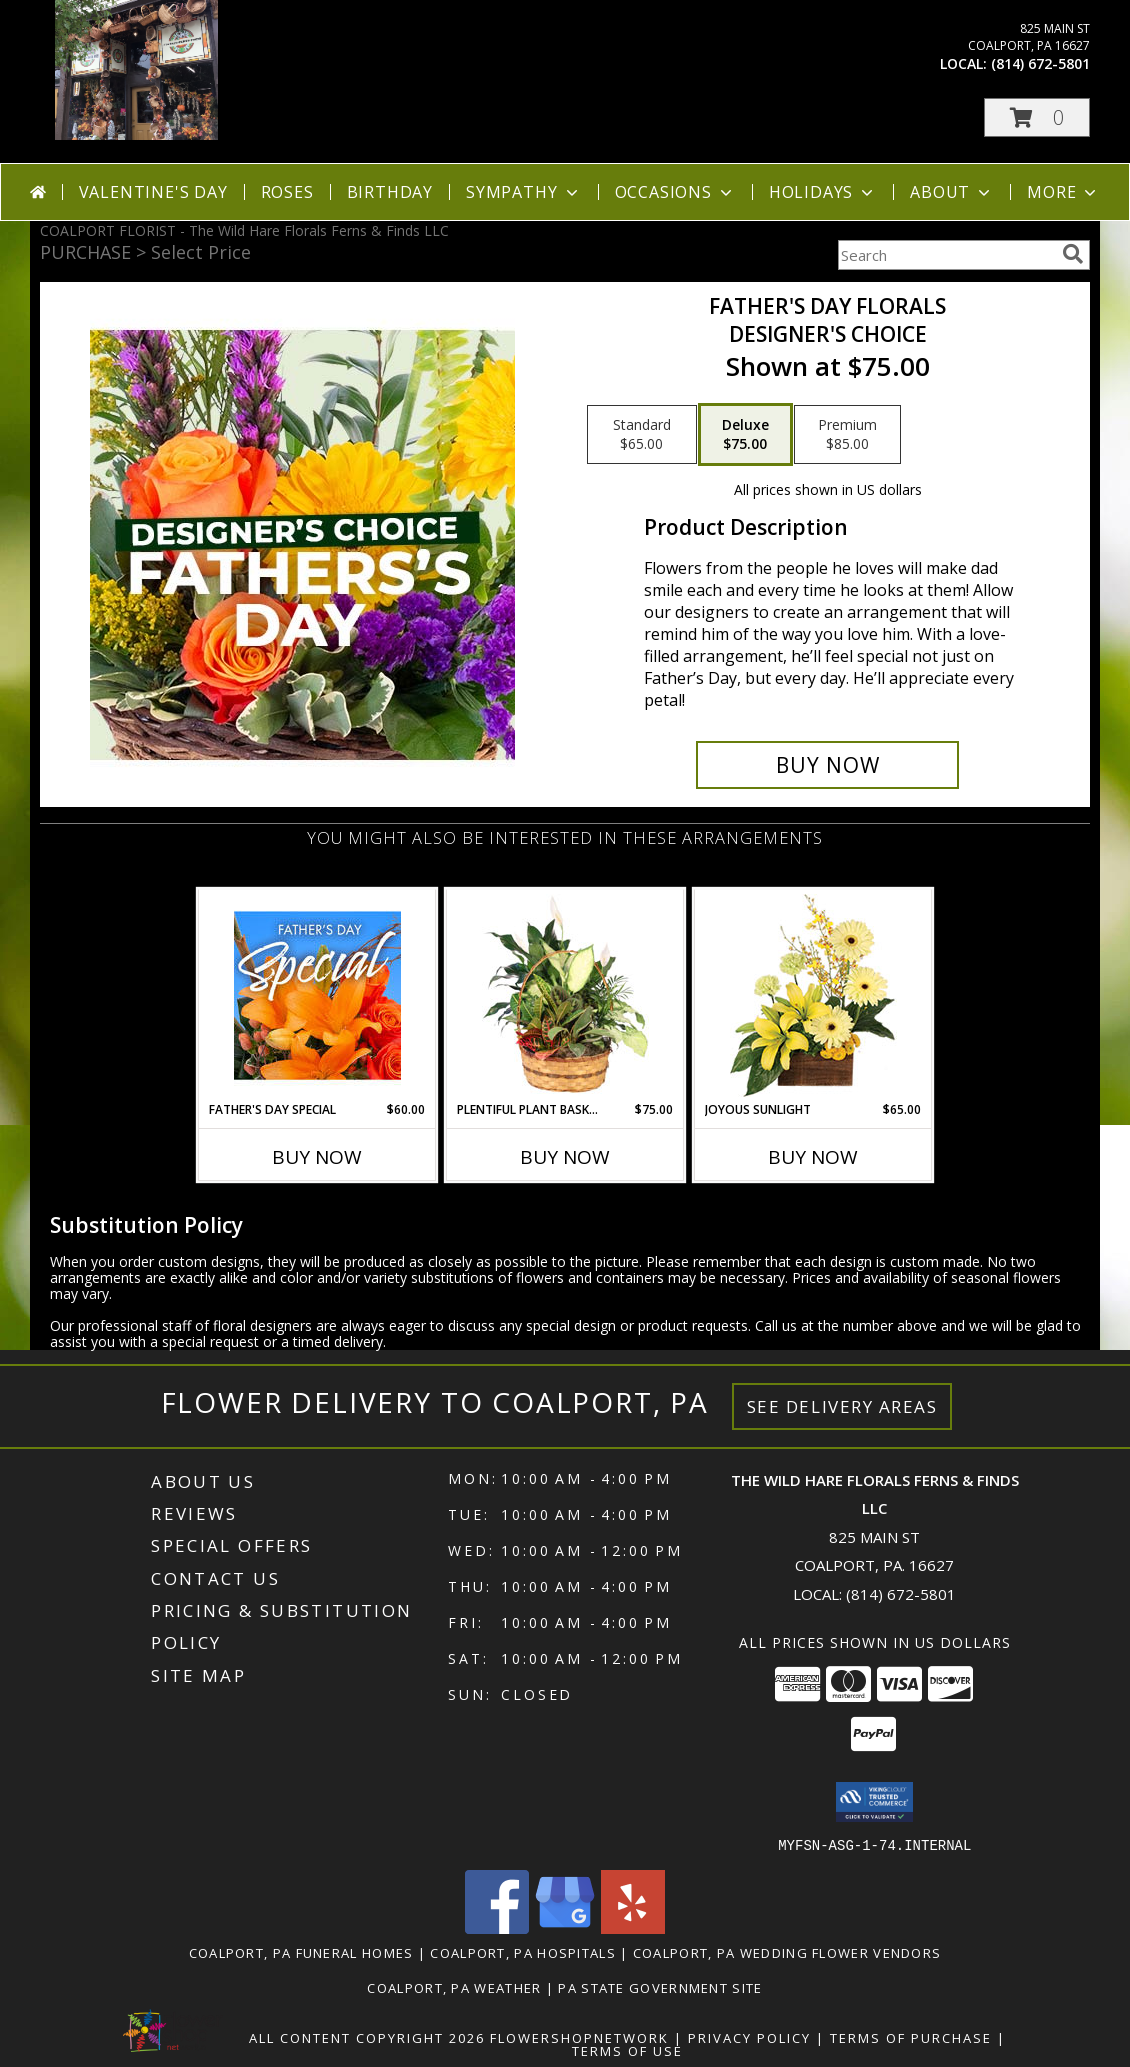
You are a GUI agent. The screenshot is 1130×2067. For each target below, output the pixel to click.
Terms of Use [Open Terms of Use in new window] (627, 2050)
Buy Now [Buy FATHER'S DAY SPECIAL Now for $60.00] (317, 1157)
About (952, 192)
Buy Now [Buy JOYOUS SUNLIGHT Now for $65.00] (813, 1157)
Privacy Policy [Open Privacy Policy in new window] (749, 2037)
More (1063, 192)
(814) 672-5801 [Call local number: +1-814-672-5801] (1040, 63)
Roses (287, 192)
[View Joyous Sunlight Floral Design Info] (813, 995)
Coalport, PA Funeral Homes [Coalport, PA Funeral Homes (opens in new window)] (301, 1952)
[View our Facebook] (497, 1927)
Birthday (390, 192)
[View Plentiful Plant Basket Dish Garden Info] (565, 995)
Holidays (823, 192)
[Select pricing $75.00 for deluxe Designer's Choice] (745, 435)
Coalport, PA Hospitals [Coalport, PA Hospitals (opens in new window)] (523, 1952)
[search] (1073, 254)
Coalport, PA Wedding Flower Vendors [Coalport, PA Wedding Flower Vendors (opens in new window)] (787, 1952)
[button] (1037, 117)
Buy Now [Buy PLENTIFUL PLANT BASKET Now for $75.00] (565, 1157)
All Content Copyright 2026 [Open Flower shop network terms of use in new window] (367, 2037)
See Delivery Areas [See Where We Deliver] (842, 1406)
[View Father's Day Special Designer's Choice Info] (317, 995)
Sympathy (523, 192)
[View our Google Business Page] (565, 1927)
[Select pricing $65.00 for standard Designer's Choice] (642, 435)
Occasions (675, 192)
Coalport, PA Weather (454, 1987)
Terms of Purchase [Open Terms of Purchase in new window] (911, 2037)
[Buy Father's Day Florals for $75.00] (827, 765)
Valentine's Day (153, 192)
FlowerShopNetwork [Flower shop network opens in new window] (579, 2037)
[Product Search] (946, 255)
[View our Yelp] (633, 1927)
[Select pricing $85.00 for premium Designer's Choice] (847, 435)
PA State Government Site (660, 1987)
